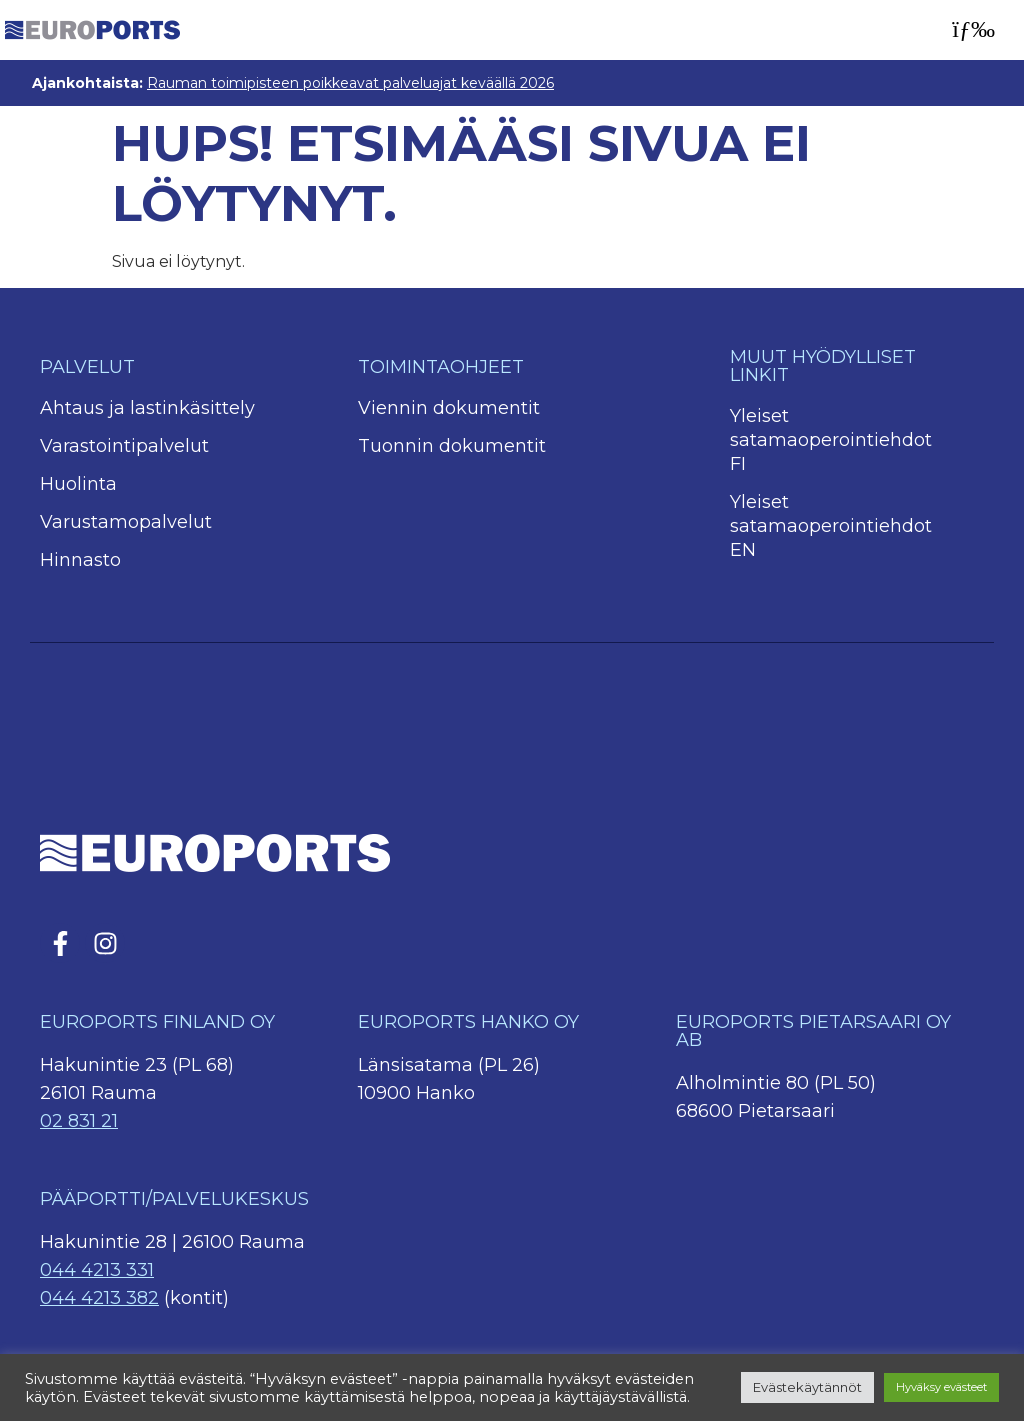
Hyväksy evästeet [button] (941, 1387)
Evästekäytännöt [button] (807, 1387)
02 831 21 (79, 1121)
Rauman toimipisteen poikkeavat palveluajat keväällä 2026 (350, 83)
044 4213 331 (97, 1270)
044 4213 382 (99, 1298)
